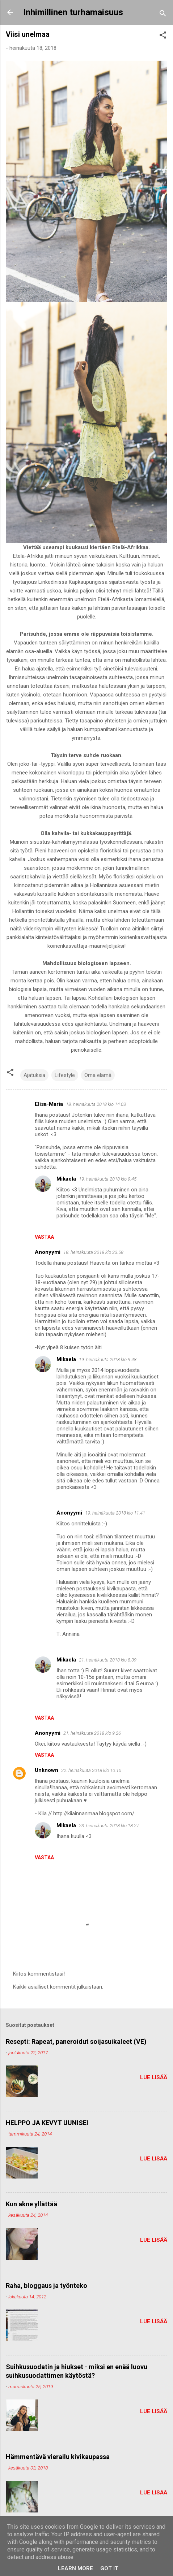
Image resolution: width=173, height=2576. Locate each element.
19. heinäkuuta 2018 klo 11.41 (115, 1513)
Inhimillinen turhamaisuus (73, 12)
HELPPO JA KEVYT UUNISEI (47, 2123)
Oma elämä (97, 1075)
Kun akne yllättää (31, 2204)
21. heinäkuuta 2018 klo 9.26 (92, 1733)
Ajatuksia (34, 1075)
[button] (163, 36)
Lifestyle (65, 1075)
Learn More (75, 2568)
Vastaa (44, 1237)
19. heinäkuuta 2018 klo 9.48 (107, 1359)
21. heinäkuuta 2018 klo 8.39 (107, 1660)
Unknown (46, 1770)
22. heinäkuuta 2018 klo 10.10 (91, 1770)
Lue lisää (153, 2077)
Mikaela (66, 1179)
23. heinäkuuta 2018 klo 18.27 (109, 1825)
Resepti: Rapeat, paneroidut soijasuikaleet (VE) (76, 2041)
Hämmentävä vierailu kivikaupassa (58, 2456)
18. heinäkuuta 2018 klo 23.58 (93, 1252)
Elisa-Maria (49, 1104)
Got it (109, 2568)
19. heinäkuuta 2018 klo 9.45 (107, 1179)
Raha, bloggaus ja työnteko (46, 2285)
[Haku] (163, 15)
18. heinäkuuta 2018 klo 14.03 (96, 1104)
